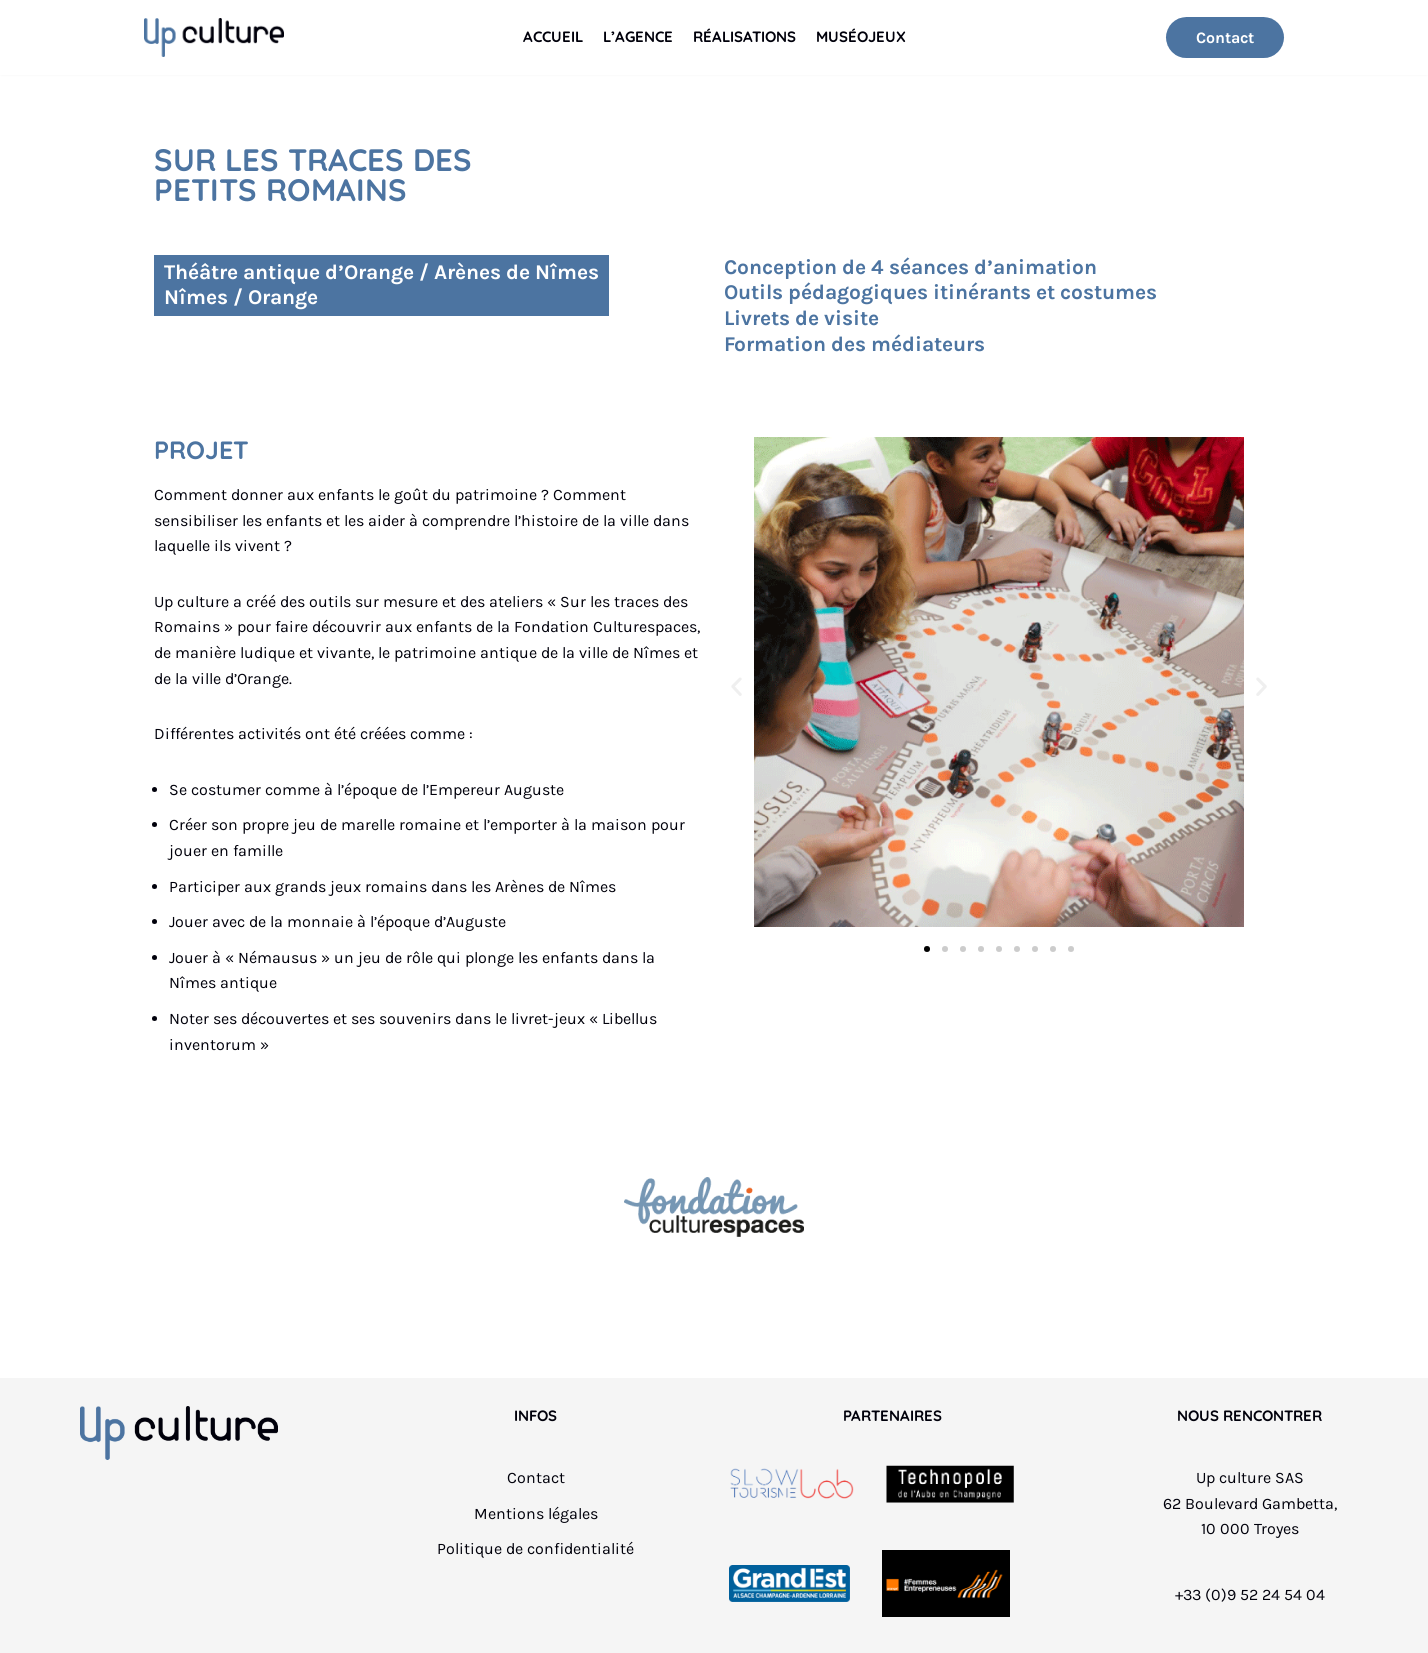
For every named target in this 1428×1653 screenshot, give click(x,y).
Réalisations (744, 36)
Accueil (553, 36)
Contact (1225, 37)
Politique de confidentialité (535, 1548)
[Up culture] (214, 37)
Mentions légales (536, 1513)
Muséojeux (861, 36)
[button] (736, 685)
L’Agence (638, 36)
